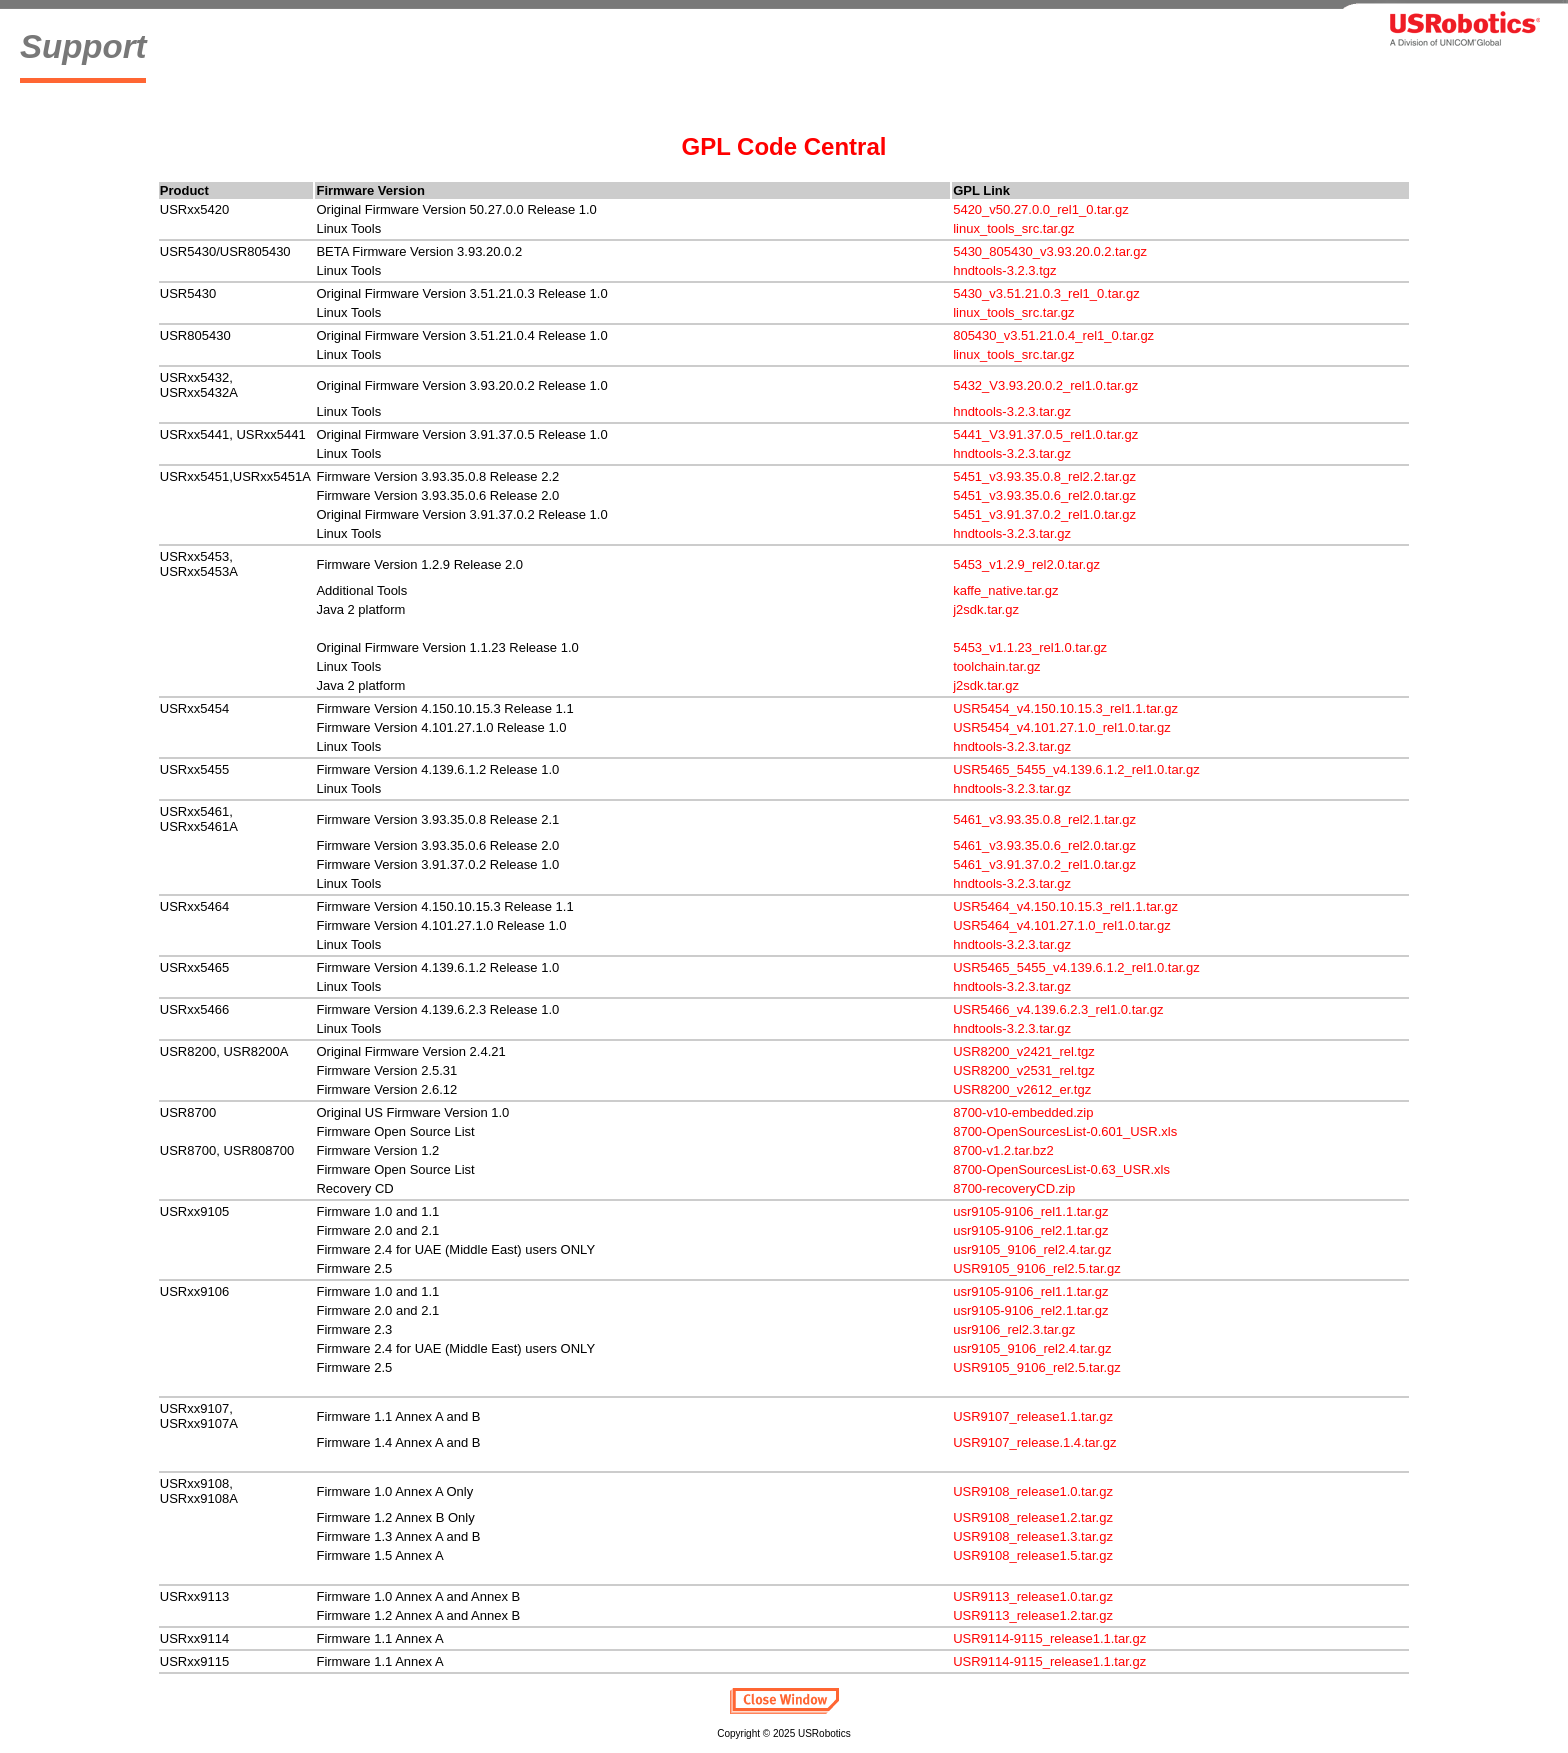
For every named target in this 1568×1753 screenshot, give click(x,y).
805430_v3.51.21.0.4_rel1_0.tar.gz (1053, 335)
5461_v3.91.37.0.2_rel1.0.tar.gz (1044, 864)
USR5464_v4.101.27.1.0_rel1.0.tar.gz (1062, 925)
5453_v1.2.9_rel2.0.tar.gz (1026, 564)
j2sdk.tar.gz (986, 609)
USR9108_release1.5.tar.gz (1033, 1555)
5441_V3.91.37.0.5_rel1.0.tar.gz (1045, 434)
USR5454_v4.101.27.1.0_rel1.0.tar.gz (1062, 727)
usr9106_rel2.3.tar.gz (1014, 1329)
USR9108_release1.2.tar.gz (1033, 1517)
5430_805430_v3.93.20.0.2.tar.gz (1050, 251)
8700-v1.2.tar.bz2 (1003, 1150)
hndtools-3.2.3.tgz (1004, 270)
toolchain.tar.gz (996, 666)
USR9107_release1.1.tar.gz (1033, 1416)
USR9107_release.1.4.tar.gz (1034, 1442)
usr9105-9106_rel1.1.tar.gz (1030, 1211)
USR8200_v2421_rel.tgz (1024, 1051)
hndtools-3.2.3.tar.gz (1012, 411)
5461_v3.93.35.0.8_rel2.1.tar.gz (1044, 819)
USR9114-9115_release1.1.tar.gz (1049, 1638)
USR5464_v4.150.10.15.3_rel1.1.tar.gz (1065, 906)
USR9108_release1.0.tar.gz (1033, 1491)
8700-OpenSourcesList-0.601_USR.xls (1065, 1131)
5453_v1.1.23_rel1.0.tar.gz (1030, 647)
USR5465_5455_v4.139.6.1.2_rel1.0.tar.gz (1076, 769)
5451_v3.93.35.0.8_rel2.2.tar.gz (1044, 476)
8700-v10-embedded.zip (1023, 1112)
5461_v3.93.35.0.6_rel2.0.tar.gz (1044, 845)
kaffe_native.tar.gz (1005, 590)
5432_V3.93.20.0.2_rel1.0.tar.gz (1045, 385)
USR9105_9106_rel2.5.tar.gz (1037, 1268)
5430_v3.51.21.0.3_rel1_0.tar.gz (1046, 293)
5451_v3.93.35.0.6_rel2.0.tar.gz (1044, 495)
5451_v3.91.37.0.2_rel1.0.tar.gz (1044, 514)
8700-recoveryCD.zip (1014, 1188)
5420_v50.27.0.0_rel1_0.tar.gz (1041, 209)
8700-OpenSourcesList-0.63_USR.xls (1061, 1169)
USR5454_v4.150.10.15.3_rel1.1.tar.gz (1065, 708)
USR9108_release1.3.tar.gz (1033, 1536)
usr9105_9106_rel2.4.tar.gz (1032, 1249)
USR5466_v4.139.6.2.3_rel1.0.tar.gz (1058, 1009)
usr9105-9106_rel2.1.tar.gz (1030, 1230)
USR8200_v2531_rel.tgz (1024, 1070)
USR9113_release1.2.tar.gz (1033, 1615)
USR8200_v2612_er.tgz (1022, 1089)
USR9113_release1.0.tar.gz (1033, 1596)
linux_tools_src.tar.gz (1013, 228)
